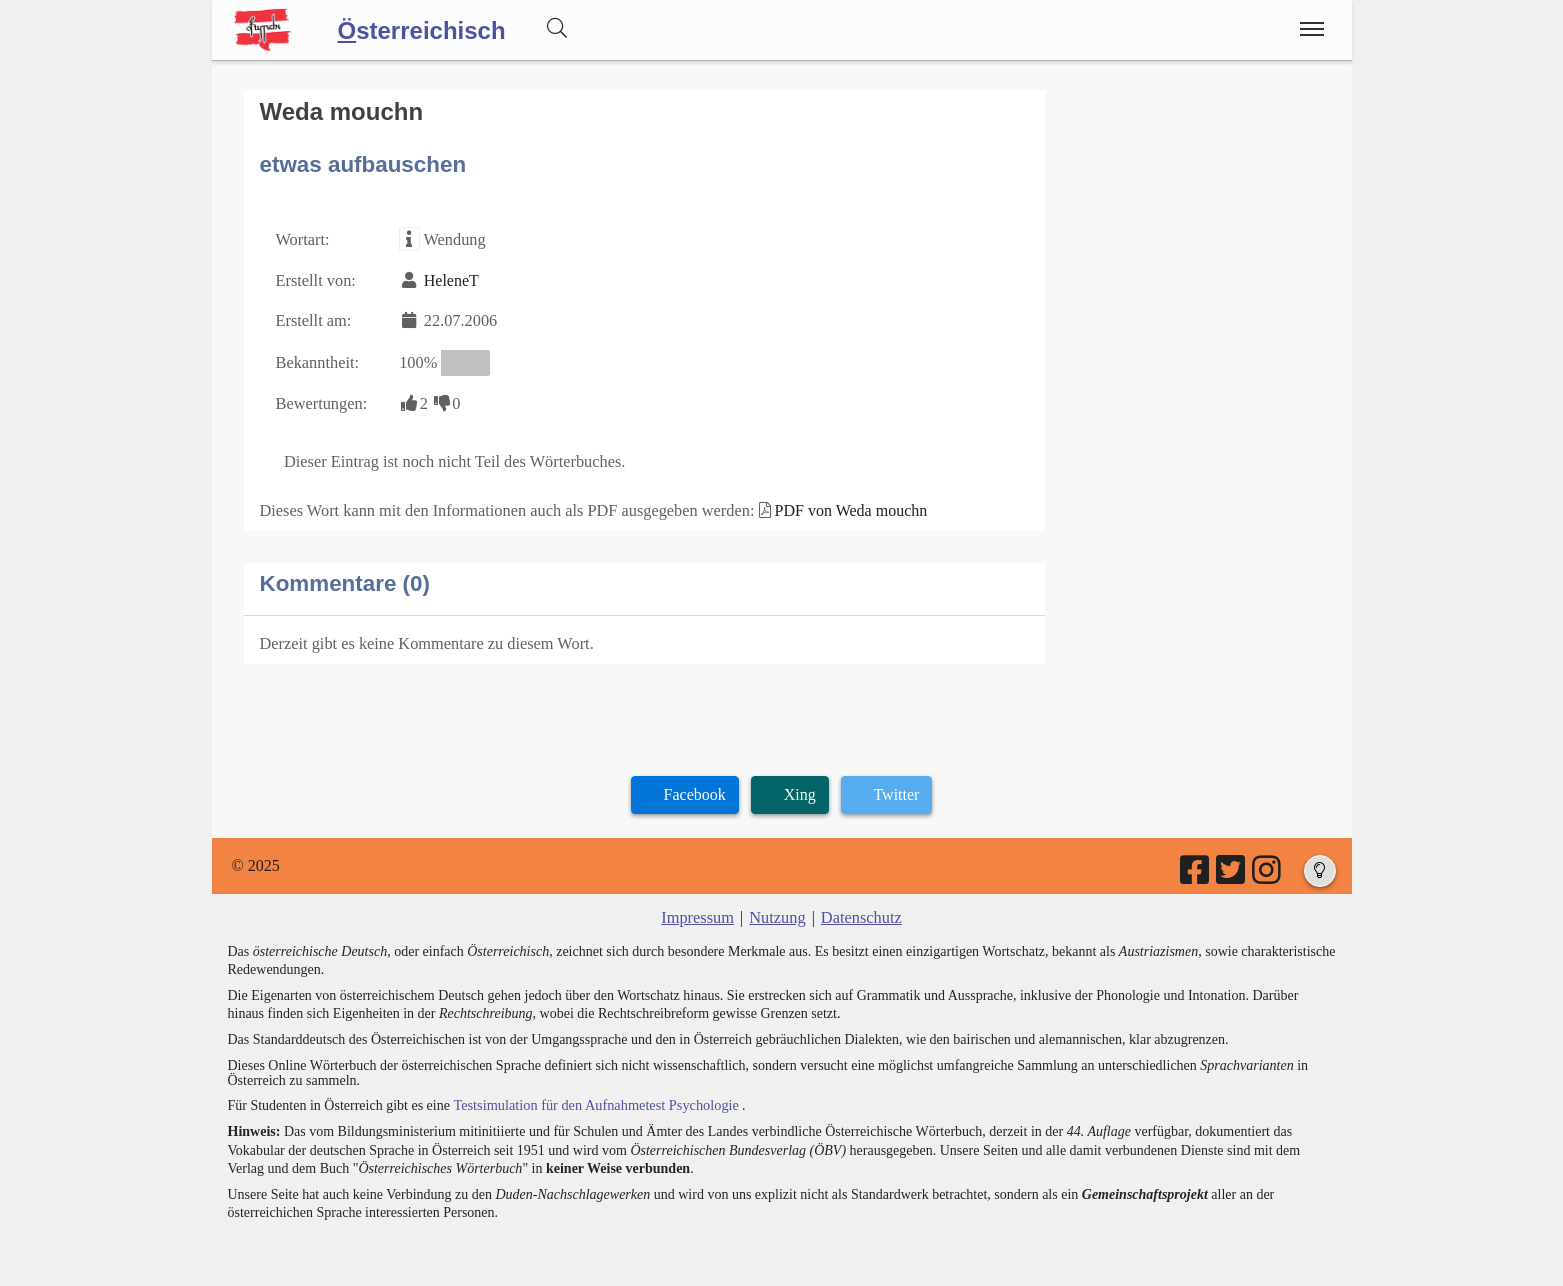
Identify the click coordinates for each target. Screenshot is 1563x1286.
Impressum (699, 910)
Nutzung (777, 910)
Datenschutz (859, 910)
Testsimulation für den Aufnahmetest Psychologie (592, 1096)
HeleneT (448, 278)
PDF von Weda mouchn (840, 504)
